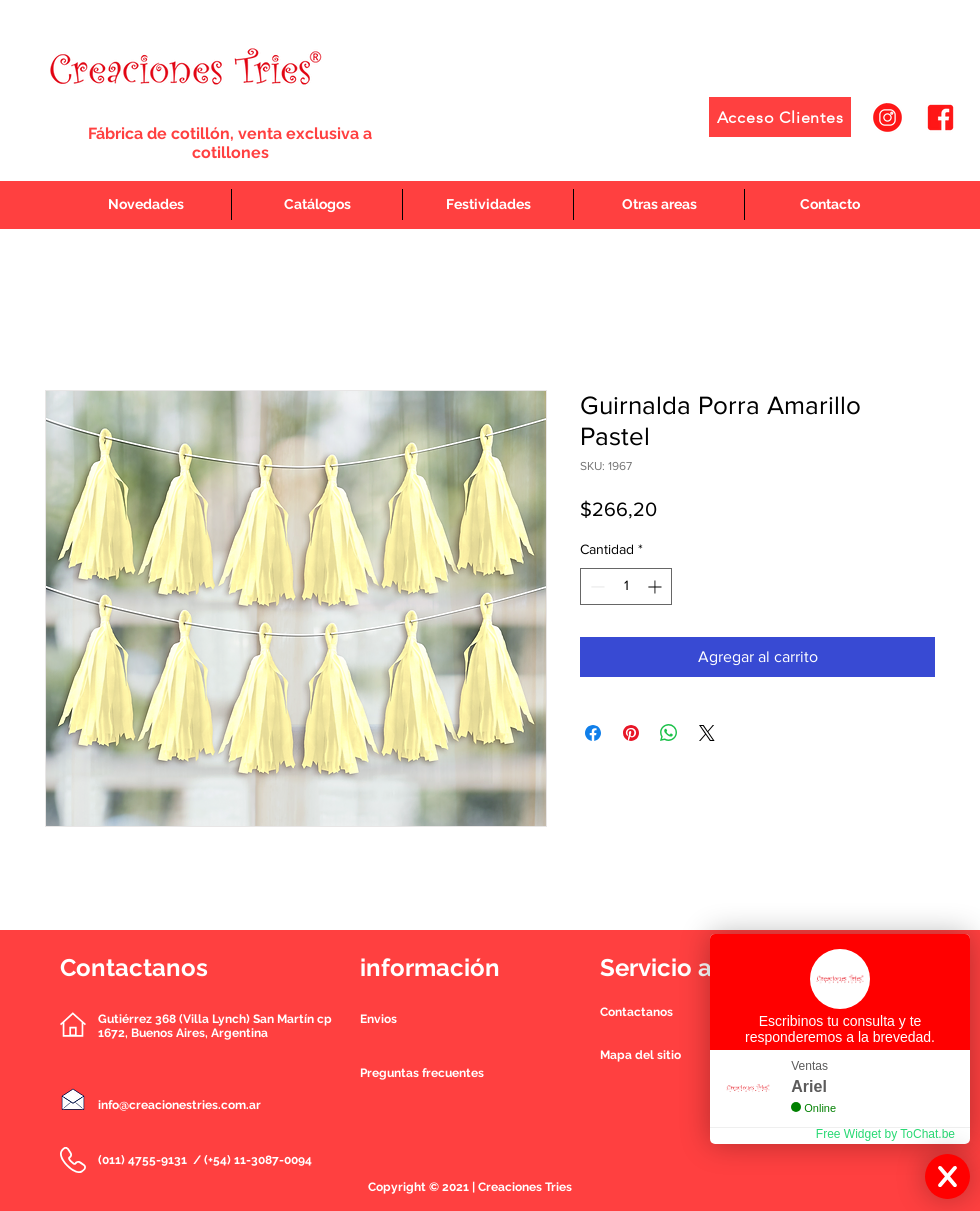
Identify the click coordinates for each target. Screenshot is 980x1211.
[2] (940, 117)
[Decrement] (595, 586)
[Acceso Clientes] (780, 117)
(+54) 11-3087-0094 (258, 1160)
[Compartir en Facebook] (593, 733)
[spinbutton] (626, 586)
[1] (887, 117)
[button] (636, 1012)
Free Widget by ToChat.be (885, 1134)
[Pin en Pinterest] (631, 733)
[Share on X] (707, 733)
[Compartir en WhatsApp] (669, 733)
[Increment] (656, 586)
